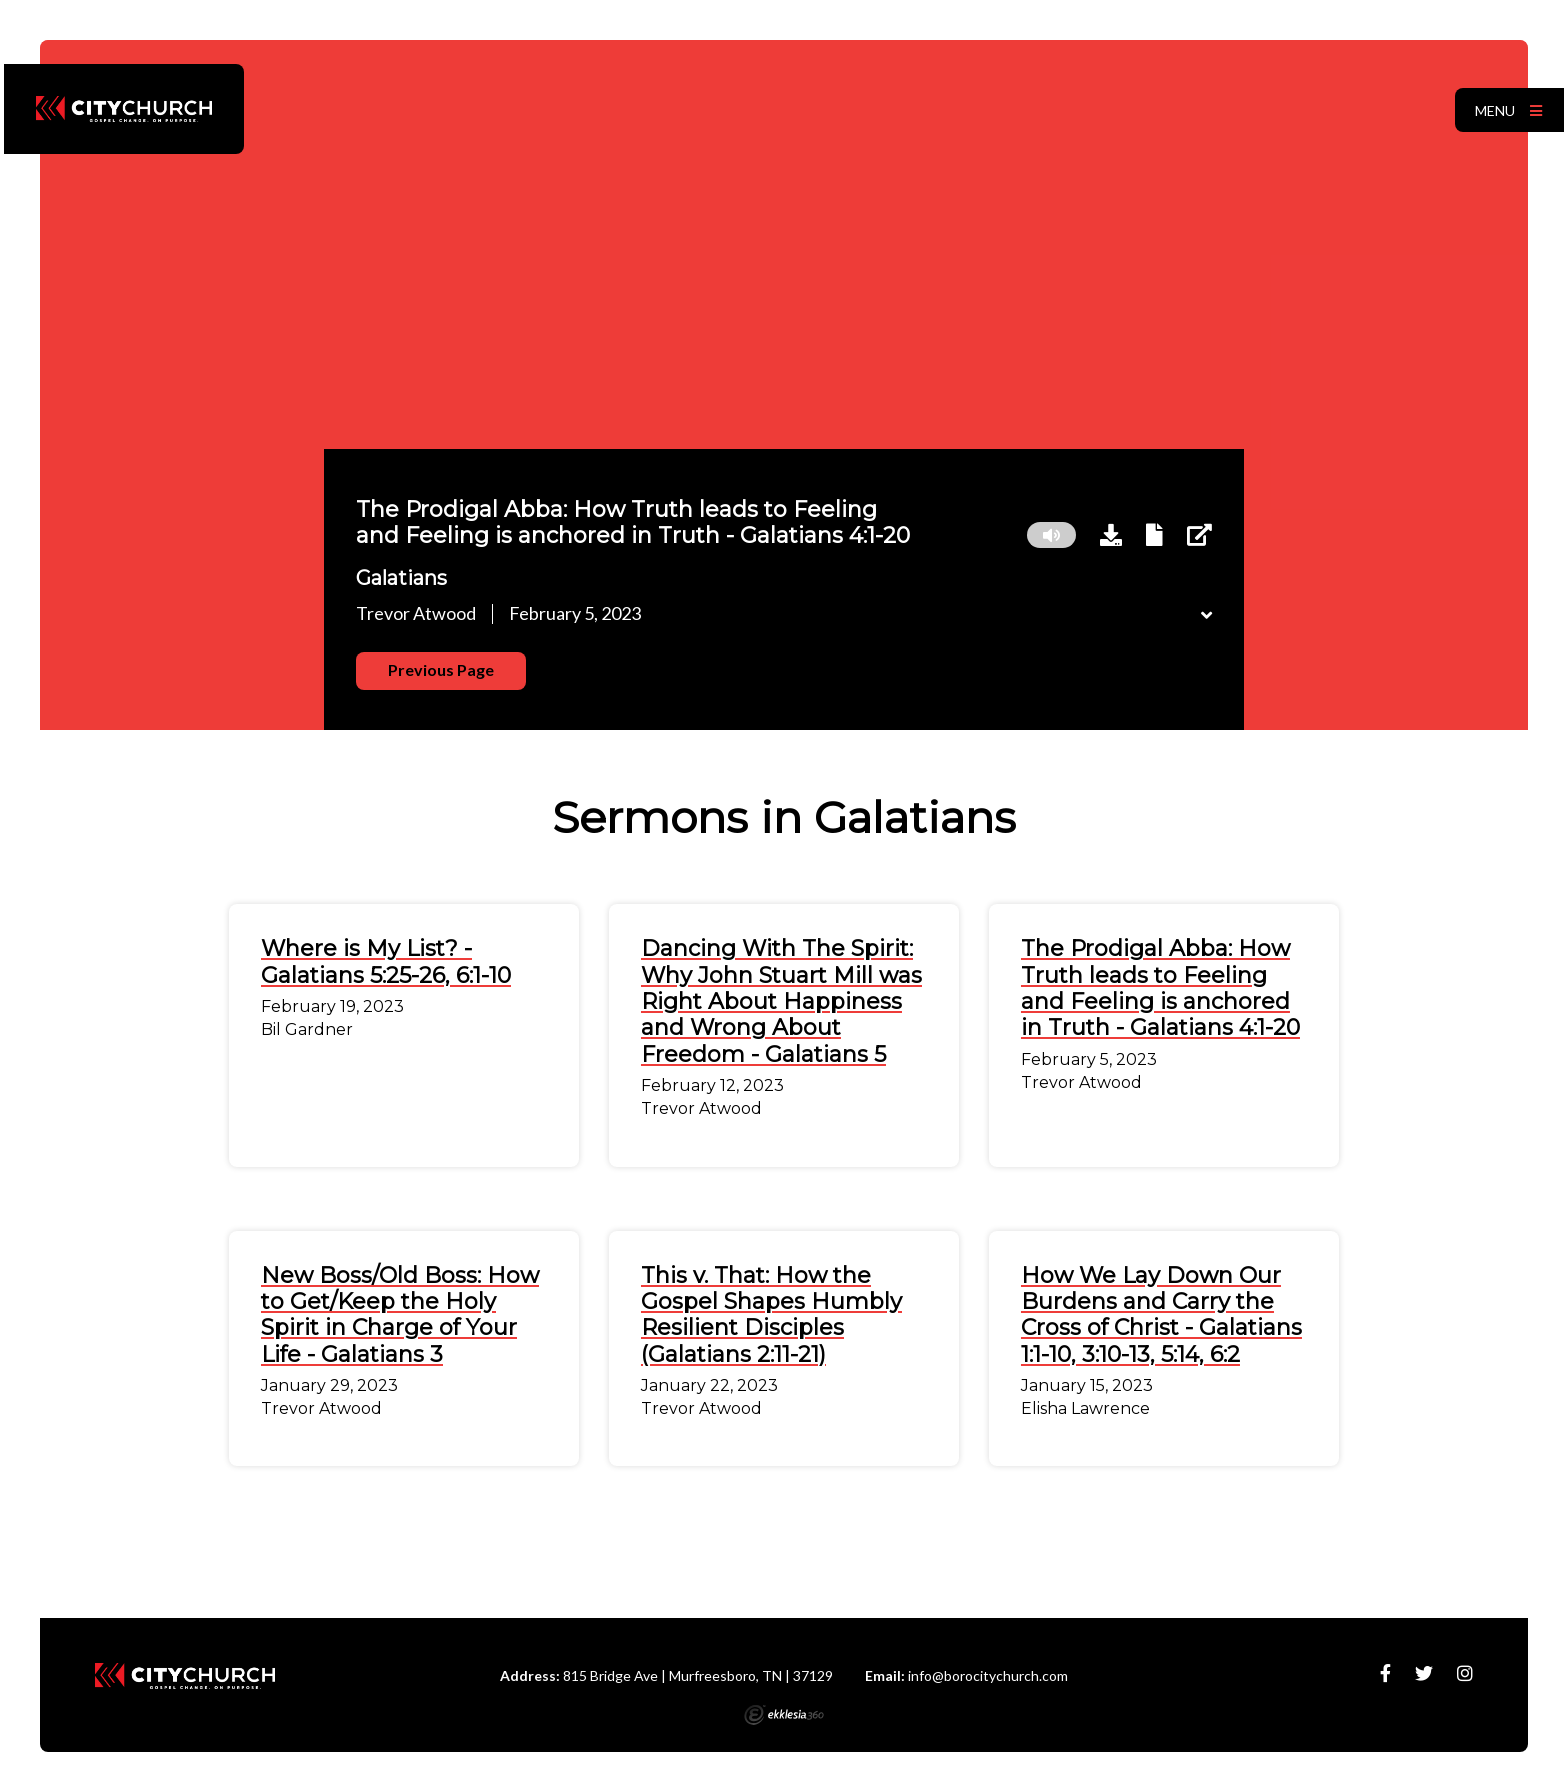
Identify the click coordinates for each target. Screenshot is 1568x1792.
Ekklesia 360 (784, 1715)
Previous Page (441, 669)
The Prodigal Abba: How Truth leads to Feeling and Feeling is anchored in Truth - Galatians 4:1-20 (1160, 988)
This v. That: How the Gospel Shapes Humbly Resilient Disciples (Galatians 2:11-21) (771, 1315)
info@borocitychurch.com (988, 1675)
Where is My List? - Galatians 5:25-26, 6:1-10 (386, 961)
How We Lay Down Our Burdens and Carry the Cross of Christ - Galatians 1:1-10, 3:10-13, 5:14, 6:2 (1161, 1315)
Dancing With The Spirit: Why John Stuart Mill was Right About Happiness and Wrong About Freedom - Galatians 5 (781, 1001)
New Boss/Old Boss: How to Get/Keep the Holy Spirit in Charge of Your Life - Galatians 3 (400, 1315)
